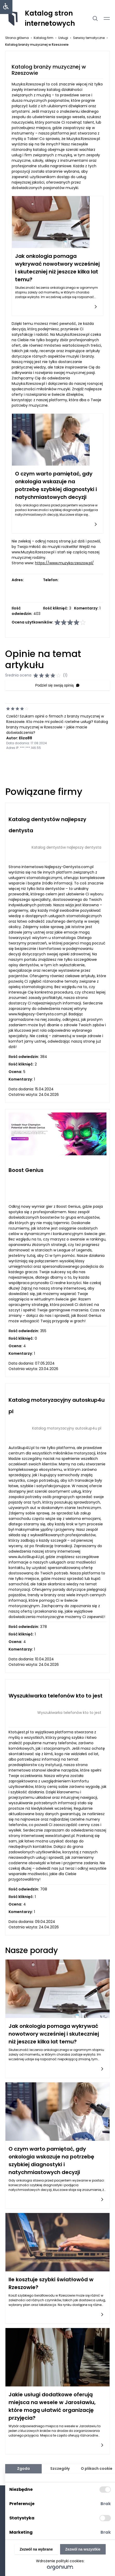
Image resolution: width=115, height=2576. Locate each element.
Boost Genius (26, 1170)
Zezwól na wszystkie (82, 2549)
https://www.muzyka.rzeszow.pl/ (64, 563)
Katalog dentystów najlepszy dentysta (66, 847)
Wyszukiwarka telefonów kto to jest (56, 1695)
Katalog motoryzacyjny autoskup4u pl (66, 1428)
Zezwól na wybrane (36, 2549)
